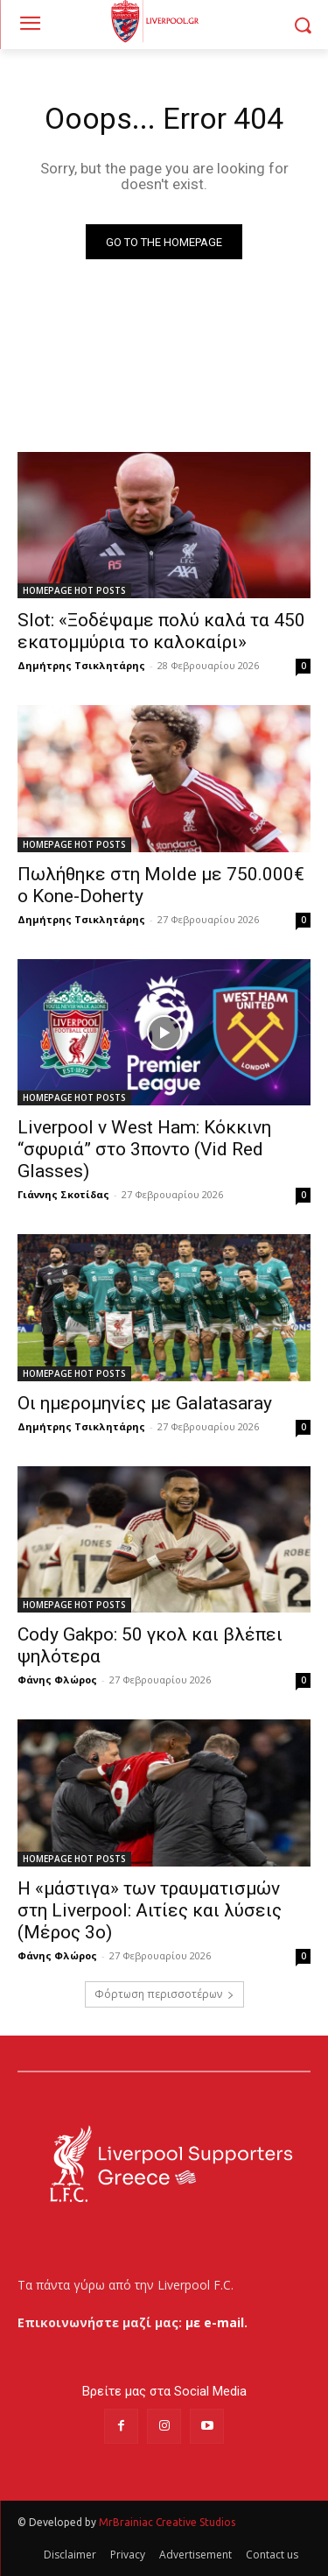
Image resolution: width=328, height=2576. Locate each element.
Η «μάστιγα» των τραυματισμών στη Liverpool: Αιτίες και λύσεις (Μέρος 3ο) (149, 1910)
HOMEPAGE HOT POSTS (74, 590)
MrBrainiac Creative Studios (167, 2522)
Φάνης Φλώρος (57, 1679)
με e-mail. (216, 2322)
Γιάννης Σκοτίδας (63, 1194)
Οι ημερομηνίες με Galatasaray (144, 1403)
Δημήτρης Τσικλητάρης (81, 665)
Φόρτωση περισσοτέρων (164, 1994)
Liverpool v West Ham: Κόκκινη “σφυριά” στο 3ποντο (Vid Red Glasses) (144, 1149)
